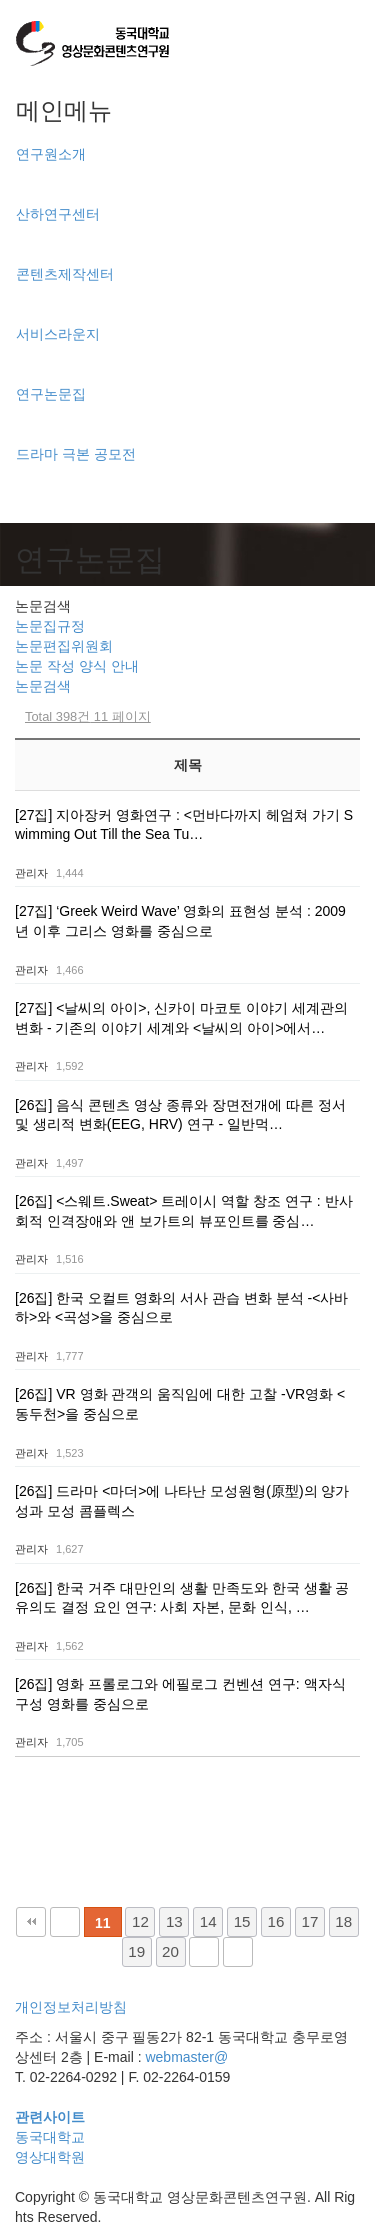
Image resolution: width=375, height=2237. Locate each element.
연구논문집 (51, 394)
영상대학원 (50, 2157)
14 (208, 1921)
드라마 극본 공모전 (76, 454)
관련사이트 (50, 2117)
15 (242, 1921)
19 (136, 1951)
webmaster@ (186, 2057)
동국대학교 (50, 2137)
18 (343, 1921)
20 (170, 1951)
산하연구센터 (58, 214)
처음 (31, 1922)
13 (174, 1921)
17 (309, 1921)
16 (276, 1921)
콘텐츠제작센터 (65, 274)
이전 (65, 1922)
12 (140, 1921)
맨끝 (238, 1952)
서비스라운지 (58, 334)
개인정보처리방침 (71, 2007)
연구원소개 (51, 154)
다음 (204, 1952)
